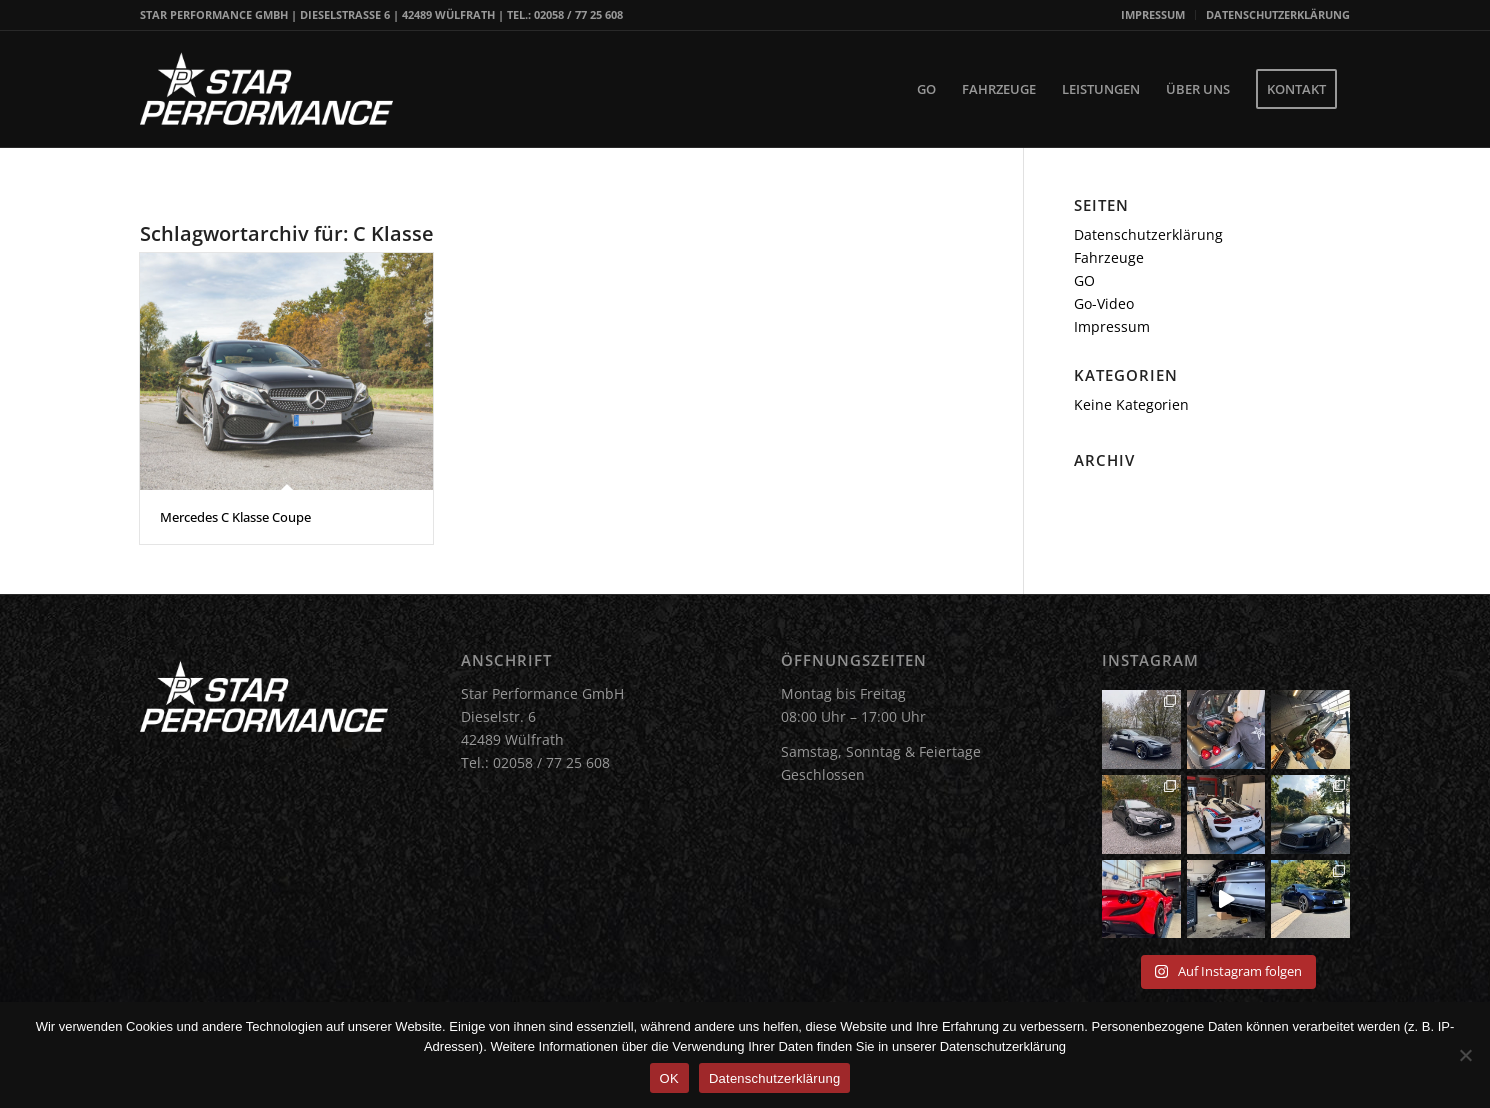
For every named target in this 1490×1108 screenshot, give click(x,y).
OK (669, 1078)
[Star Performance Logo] (266, 89)
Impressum (1112, 326)
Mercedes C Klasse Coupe (235, 517)
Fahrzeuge (1109, 257)
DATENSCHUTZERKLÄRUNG (1278, 14)
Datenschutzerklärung (1148, 234)
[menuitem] (1153, 15)
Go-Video (1104, 303)
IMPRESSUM (1153, 14)
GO (1084, 280)
